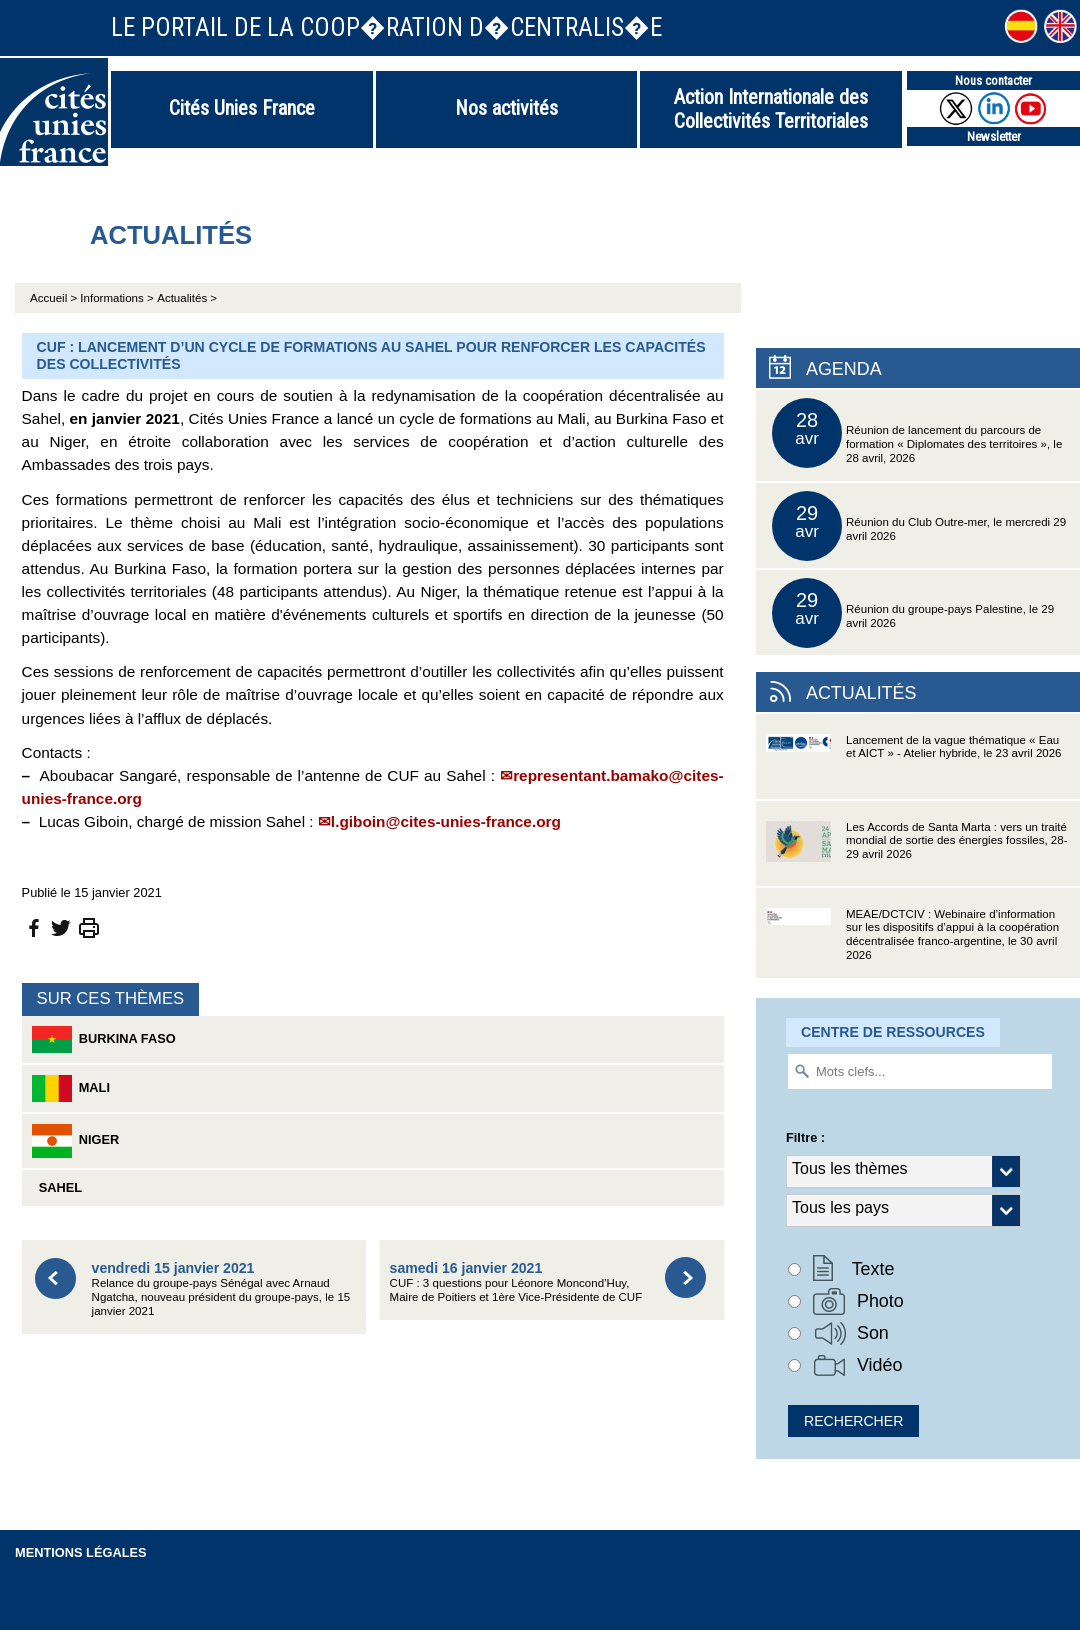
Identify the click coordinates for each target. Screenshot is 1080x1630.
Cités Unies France (242, 108)
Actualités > (187, 298)
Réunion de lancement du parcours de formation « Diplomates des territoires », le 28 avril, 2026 (917, 433)
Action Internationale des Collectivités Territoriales (771, 109)
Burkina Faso (104, 1039)
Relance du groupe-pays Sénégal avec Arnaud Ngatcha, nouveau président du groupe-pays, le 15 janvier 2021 (221, 1288)
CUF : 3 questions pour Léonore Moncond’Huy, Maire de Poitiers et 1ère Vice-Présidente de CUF (516, 1281)
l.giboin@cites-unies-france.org (446, 821)
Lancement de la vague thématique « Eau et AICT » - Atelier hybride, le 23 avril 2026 (914, 766)
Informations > (116, 298)
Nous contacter (993, 80)
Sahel (57, 1187)
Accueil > (55, 298)
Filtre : (805, 1137)
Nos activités (506, 108)
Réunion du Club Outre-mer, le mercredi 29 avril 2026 (919, 526)
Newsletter (994, 136)
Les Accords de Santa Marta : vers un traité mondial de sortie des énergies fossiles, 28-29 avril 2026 (916, 853)
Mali (71, 1088)
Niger (76, 1141)
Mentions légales (81, 1552)
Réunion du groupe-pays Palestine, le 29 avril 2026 (913, 613)
